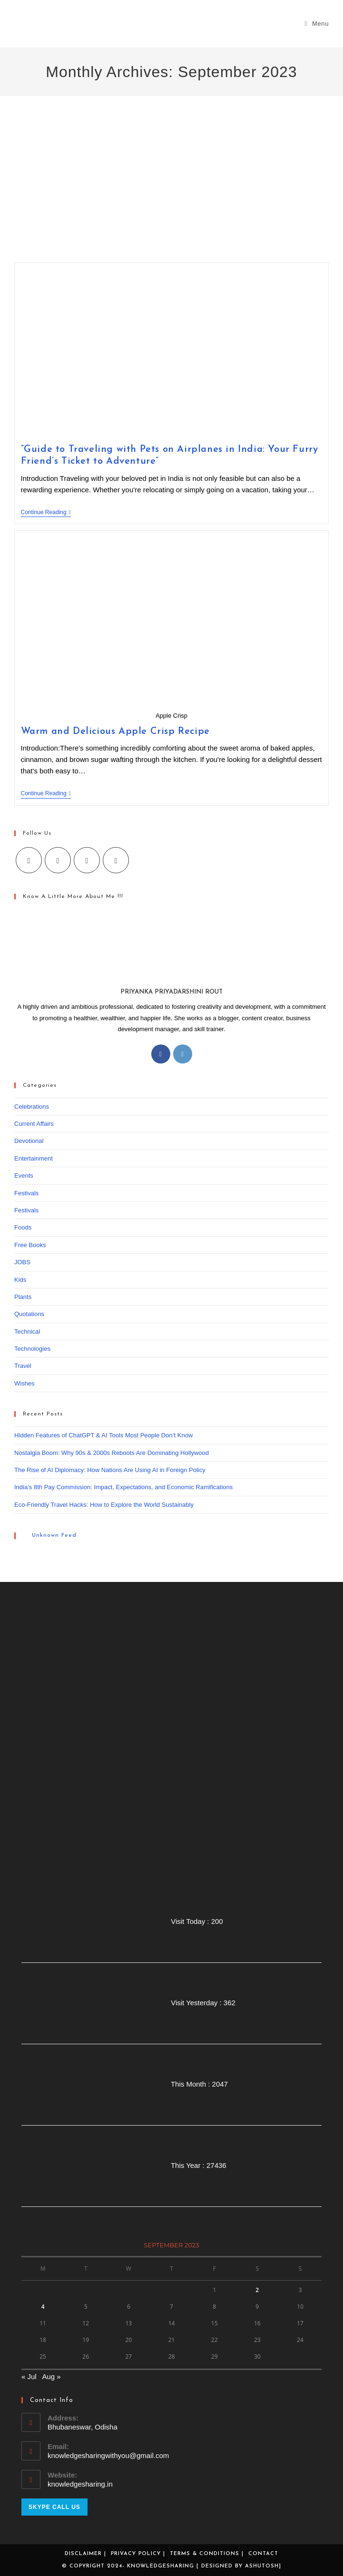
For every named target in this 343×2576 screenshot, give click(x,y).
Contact (263, 2553)
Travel (22, 1365)
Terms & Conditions (204, 2553)
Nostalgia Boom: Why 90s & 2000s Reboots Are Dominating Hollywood (111, 1452)
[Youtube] (116, 860)
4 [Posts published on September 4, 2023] (43, 2307)
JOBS (22, 1262)
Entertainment (33, 1158)
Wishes (24, 1383)
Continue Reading (46, 513)
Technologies (32, 1348)
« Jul (29, 2376)
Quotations (29, 1313)
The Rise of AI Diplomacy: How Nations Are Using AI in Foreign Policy (110, 1469)
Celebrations (31, 1106)
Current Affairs (34, 1123)
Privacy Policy (136, 2553)
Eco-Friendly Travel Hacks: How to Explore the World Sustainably (104, 1504)
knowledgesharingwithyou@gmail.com (108, 2455)
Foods (22, 1227)
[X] (29, 860)
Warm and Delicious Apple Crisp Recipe (115, 731)
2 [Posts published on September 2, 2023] (257, 2290)
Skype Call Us (54, 2507)
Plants (22, 1296)
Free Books (30, 1245)
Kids (20, 1279)
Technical (27, 1331)
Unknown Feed (54, 1535)
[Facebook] (58, 860)
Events (23, 1175)
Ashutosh (262, 2566)
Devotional (28, 1140)
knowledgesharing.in (80, 2484)
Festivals (26, 1193)
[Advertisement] (171, 191)
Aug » (51, 2376)
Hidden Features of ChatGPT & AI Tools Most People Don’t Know (103, 1435)
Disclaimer (83, 2553)
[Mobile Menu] (317, 23)
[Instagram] (87, 860)
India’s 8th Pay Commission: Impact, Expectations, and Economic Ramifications (123, 1487)
